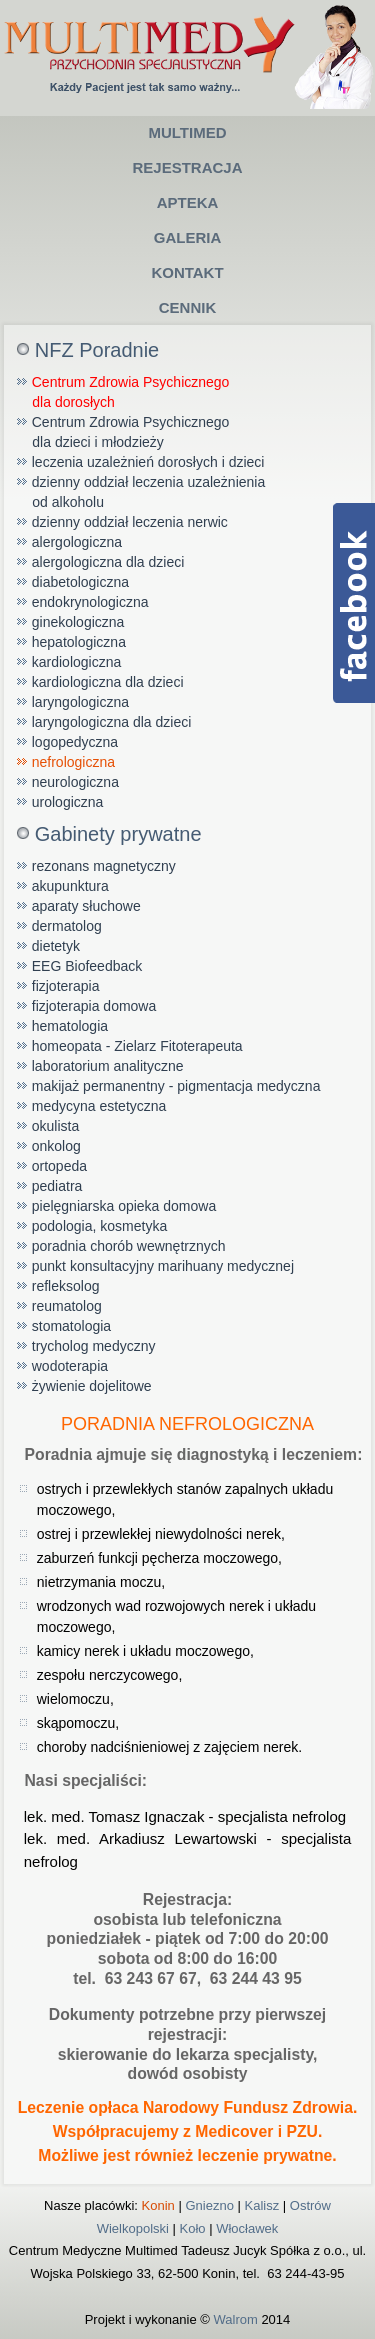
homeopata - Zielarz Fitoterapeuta (137, 1046)
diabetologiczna (80, 582)
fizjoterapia (66, 986)
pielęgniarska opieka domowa (124, 1206)
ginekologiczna (78, 622)
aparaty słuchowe (86, 906)
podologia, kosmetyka (99, 1226)
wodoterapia (70, 1366)
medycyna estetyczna (99, 1106)
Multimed (187, 132)
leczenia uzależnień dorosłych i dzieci (148, 462)
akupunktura (70, 886)
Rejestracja (187, 167)
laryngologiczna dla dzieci (112, 722)
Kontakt (187, 272)
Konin (158, 2205)
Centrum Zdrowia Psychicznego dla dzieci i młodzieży (123, 432)
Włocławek (247, 2228)
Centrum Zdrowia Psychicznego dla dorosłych (123, 392)
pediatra (57, 1186)
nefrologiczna (73, 762)
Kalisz (261, 2205)
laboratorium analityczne (108, 1066)
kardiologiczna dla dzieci (108, 682)
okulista (55, 1126)
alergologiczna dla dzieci (108, 562)
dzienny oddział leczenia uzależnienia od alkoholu (141, 492)
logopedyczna (75, 742)
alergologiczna (77, 542)
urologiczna (68, 802)
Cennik (188, 307)
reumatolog (67, 1306)
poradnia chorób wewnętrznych (129, 1246)
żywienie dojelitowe (92, 1386)
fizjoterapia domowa (94, 1006)
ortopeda (59, 1166)
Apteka (188, 202)
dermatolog (67, 926)
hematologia (70, 1026)
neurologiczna (75, 782)
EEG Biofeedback (87, 966)
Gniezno (209, 2205)
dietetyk (56, 946)
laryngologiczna (80, 702)
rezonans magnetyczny (104, 866)
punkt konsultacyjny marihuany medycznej (163, 1266)
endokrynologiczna (90, 602)
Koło (193, 2228)
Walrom (235, 2319)
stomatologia (71, 1326)
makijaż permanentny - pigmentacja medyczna (176, 1086)
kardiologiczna (77, 662)
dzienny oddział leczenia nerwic (130, 522)
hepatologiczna (79, 642)
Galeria (188, 237)
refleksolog (66, 1286)
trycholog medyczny (94, 1346)
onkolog (56, 1146)
